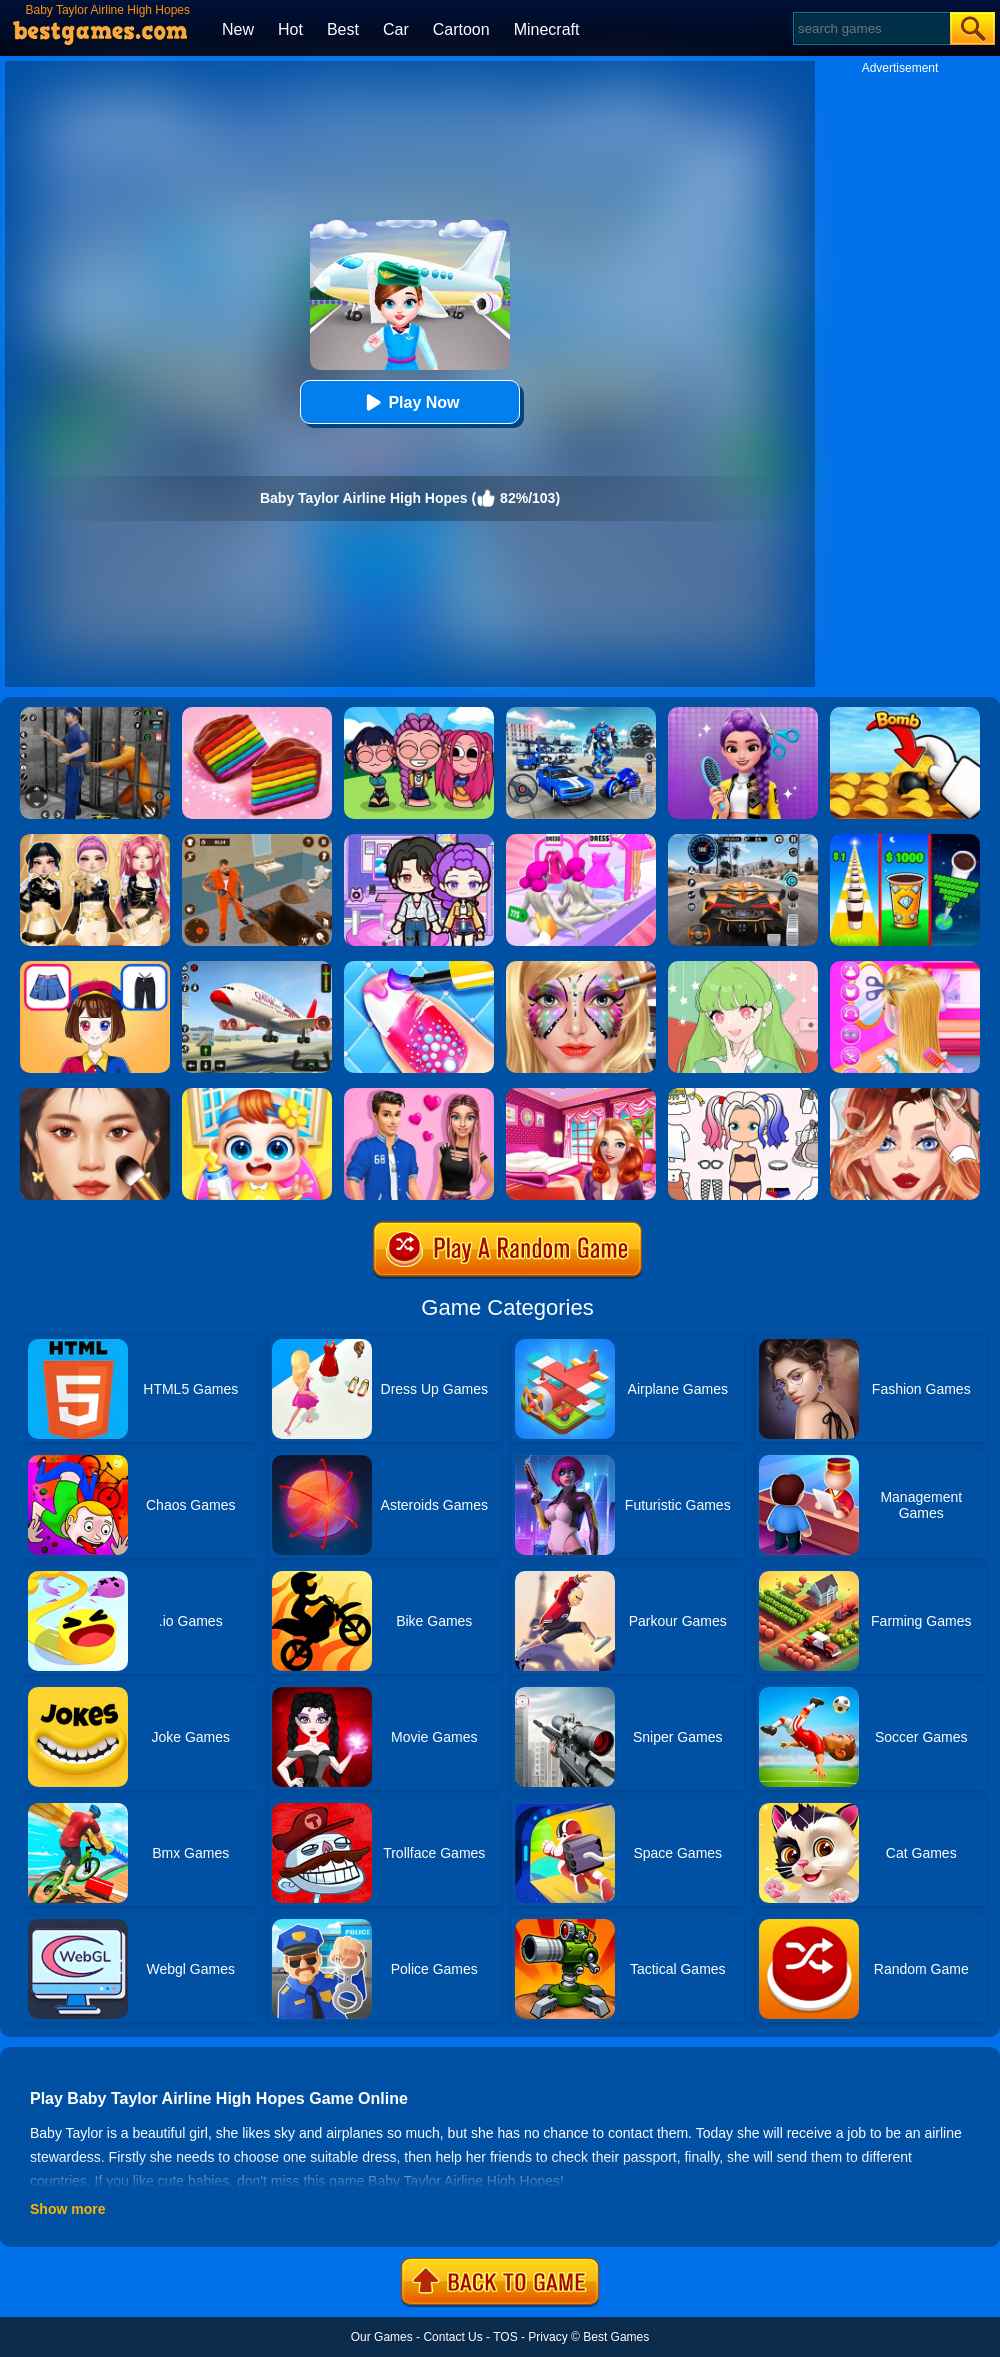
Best (343, 29)
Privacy (547, 2337)
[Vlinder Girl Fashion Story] (905, 1095)
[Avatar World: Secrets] (419, 841)
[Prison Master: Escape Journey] (257, 841)
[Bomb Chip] (905, 714)
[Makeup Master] (95, 1095)
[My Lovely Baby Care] (257, 1095)
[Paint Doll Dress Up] (743, 1095)
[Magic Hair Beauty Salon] (743, 714)
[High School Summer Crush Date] (419, 1095)
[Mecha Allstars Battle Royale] (581, 714)
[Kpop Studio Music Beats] (419, 714)
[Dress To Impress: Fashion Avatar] (95, 841)
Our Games (382, 2337)
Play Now (409, 402)
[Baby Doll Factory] (581, 841)
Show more (67, 2209)
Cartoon (461, 29)
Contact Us (452, 2337)
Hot (290, 29)
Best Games (616, 2337)
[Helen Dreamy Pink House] (581, 1095)
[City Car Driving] (743, 841)
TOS (505, 2337)
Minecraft (547, 29)
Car (396, 29)
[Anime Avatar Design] (743, 968)
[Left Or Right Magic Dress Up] (95, 968)
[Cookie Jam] (257, 714)
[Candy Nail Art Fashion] (419, 968)
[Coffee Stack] (905, 841)
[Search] (870, 28)
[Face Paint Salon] (581, 968)
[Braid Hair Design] (905, 968)
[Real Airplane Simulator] (257, 968)
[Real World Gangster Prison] (95, 714)
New (238, 29)
